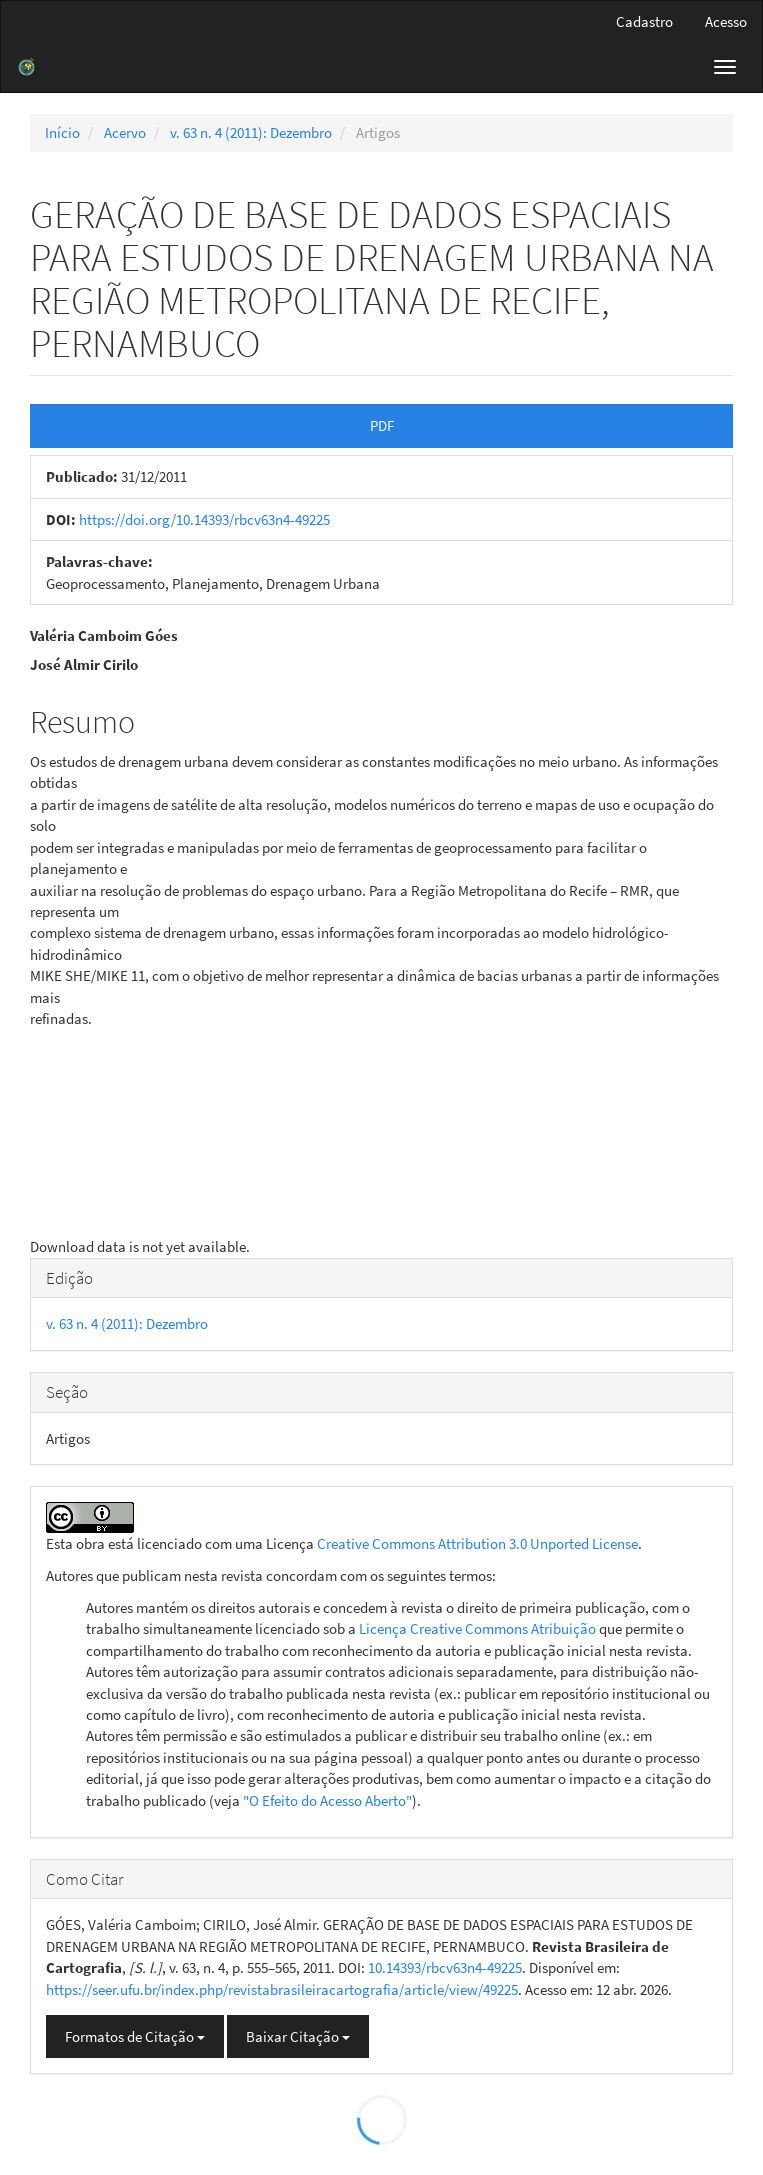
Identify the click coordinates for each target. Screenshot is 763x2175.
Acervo (125, 132)
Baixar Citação (298, 2036)
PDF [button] (382, 425)
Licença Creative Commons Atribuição (477, 1628)
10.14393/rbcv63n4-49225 (445, 1967)
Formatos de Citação (135, 2036)
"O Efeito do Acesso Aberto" (327, 1800)
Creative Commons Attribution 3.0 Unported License (477, 1543)
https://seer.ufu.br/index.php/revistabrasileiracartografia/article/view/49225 (282, 1989)
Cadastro (644, 21)
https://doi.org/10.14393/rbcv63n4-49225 (204, 519)
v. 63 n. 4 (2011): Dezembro (251, 132)
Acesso (726, 21)
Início (62, 132)
